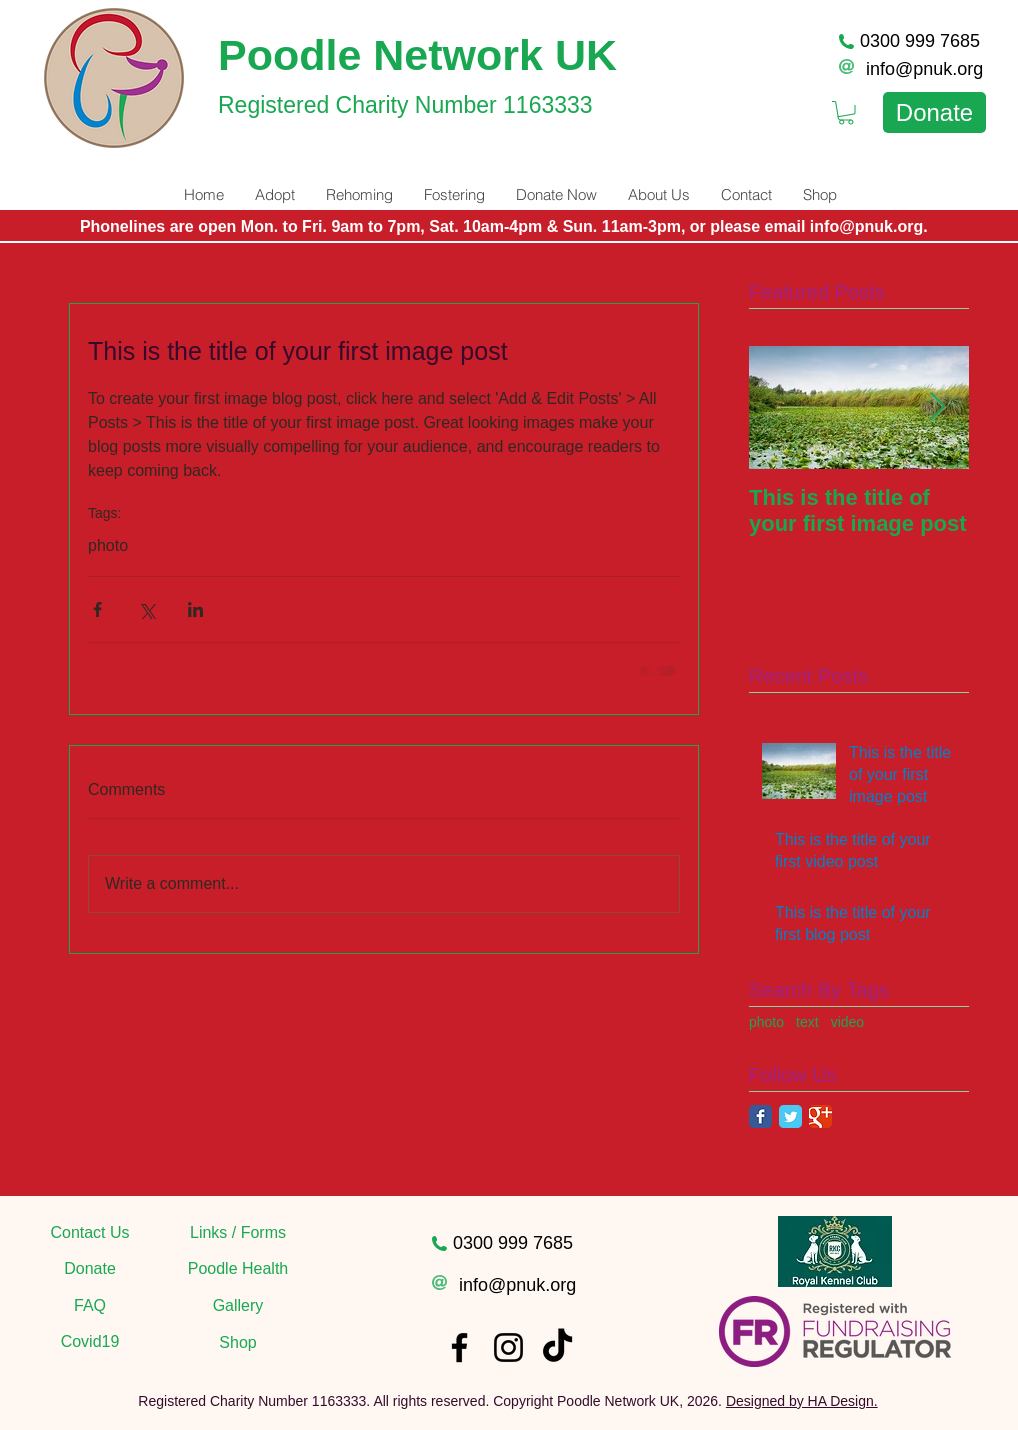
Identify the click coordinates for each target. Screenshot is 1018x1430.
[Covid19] (90, 1342)
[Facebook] (459, 1347)
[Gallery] (238, 1306)
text (807, 1022)
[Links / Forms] (238, 1233)
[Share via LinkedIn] (195, 609)
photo (108, 545)
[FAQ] (90, 1306)
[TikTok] (557, 1347)
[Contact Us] (90, 1233)
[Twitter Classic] (790, 1116)
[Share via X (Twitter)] (146, 609)
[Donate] (934, 112)
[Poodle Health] (238, 1269)
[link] (846, 113)
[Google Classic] (820, 1116)
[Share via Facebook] (97, 609)
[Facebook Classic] (760, 1116)
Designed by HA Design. (802, 1401)
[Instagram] (508, 1347)
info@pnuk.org (924, 69)
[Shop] (238, 1343)
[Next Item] (937, 407)
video (847, 1022)
